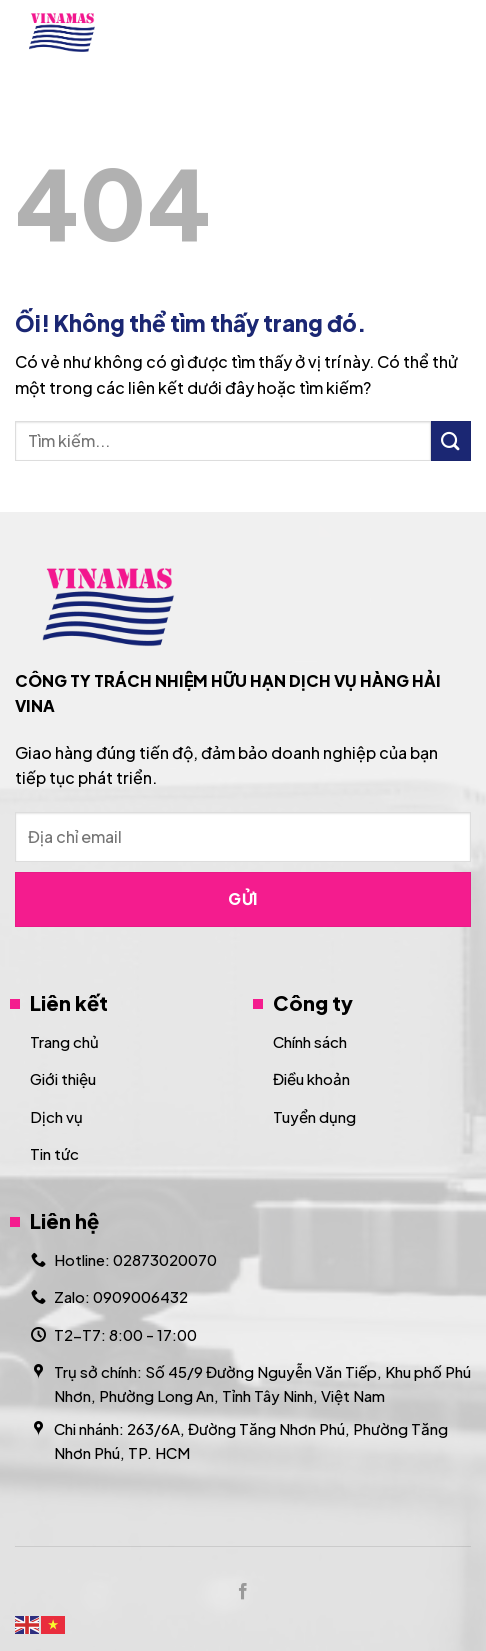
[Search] (408, 32)
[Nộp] (451, 440)
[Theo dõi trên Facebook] (243, 1592)
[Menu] (459, 32)
